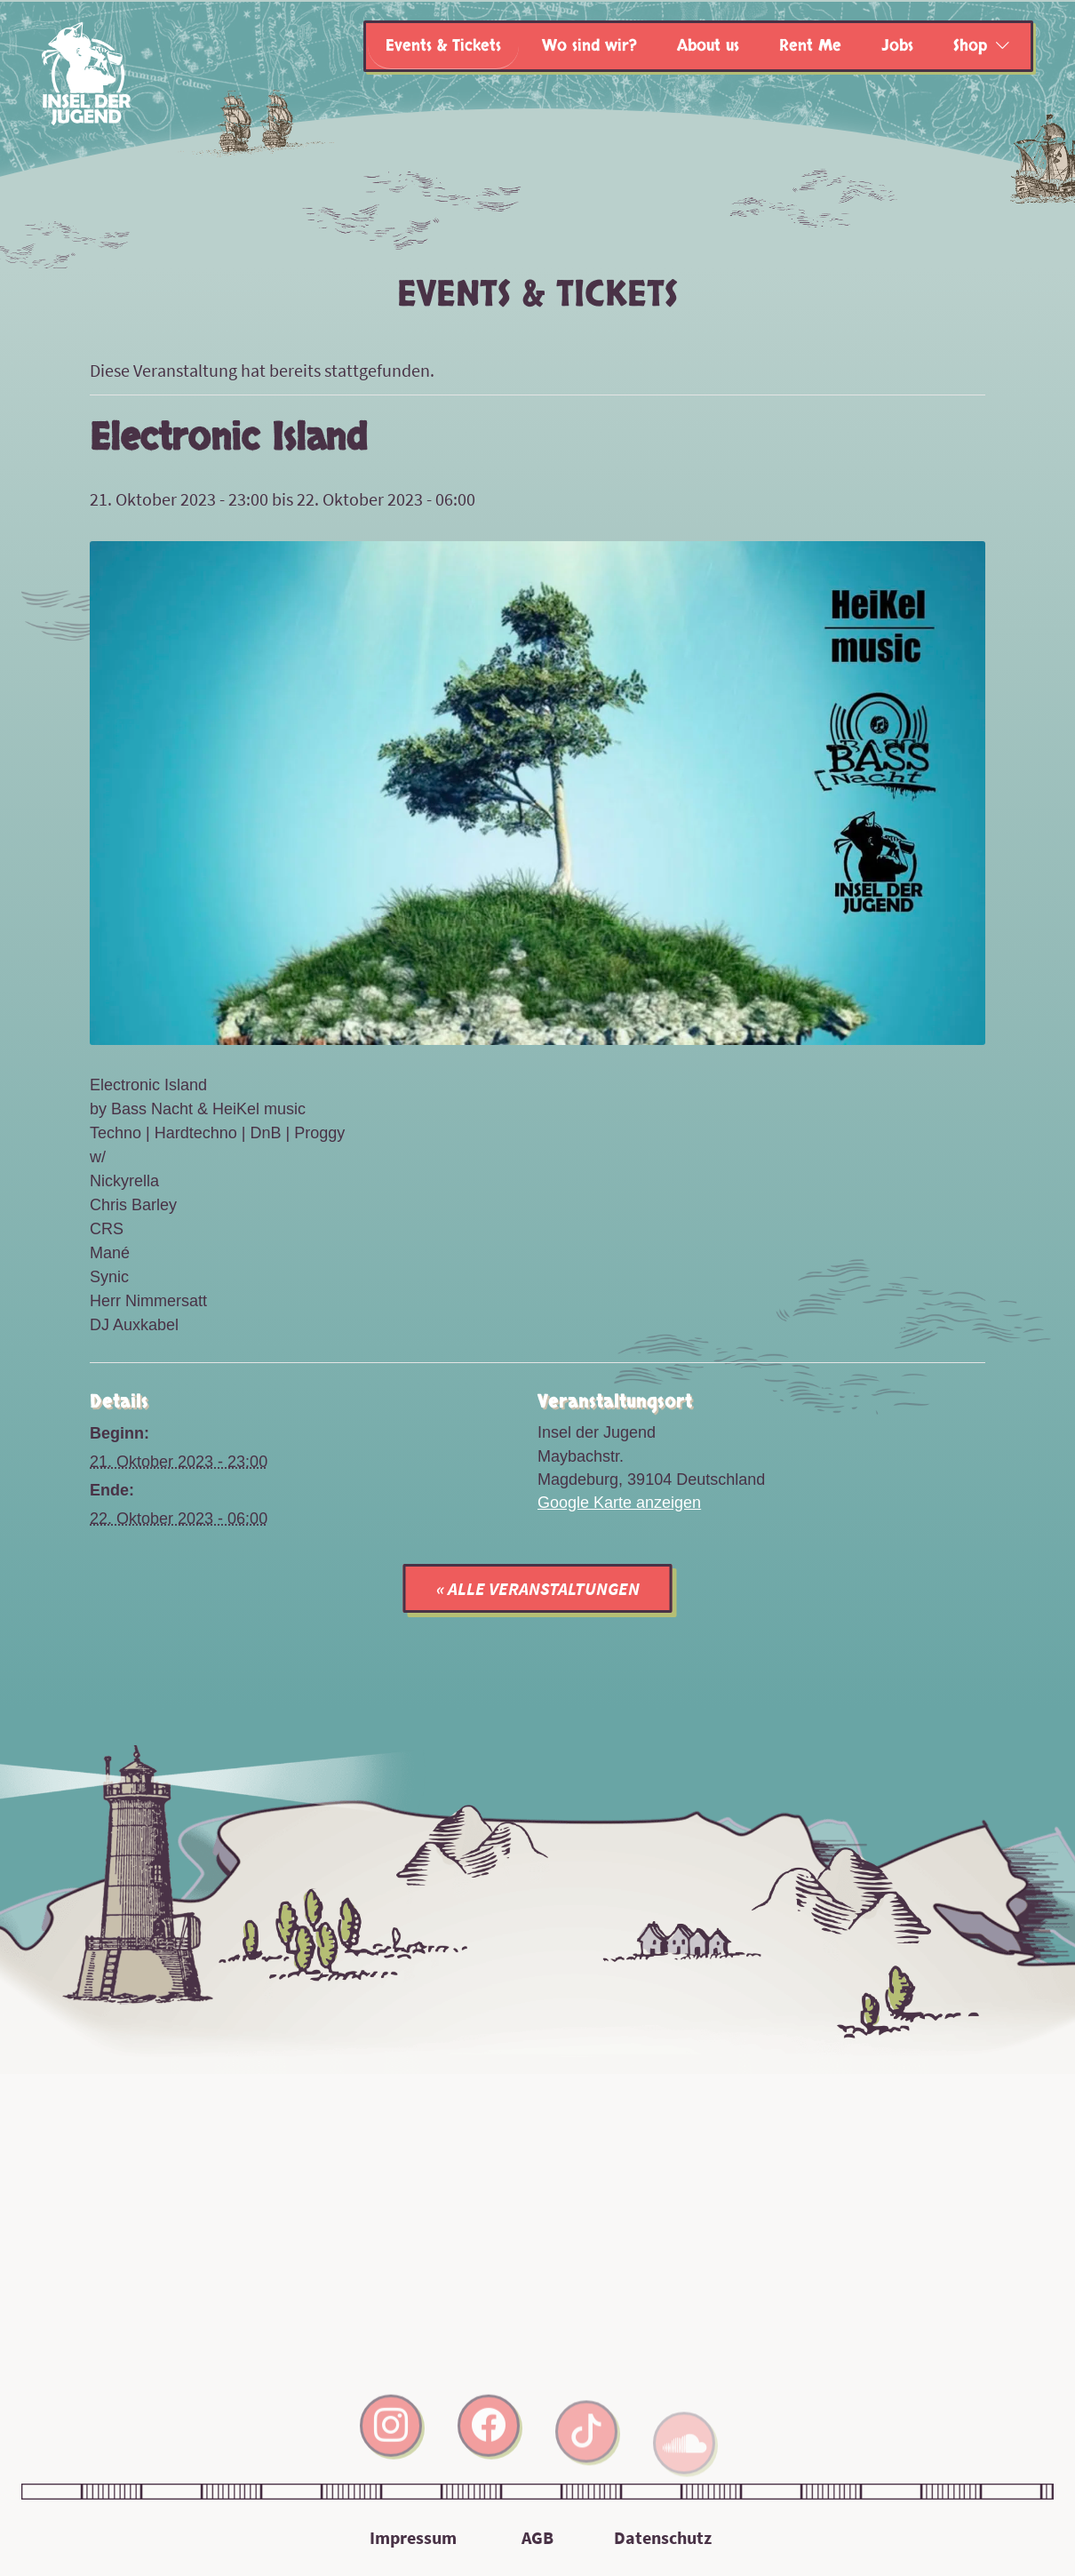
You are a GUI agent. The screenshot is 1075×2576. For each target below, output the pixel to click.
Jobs (897, 46)
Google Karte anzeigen (619, 1502)
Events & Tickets (443, 46)
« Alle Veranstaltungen (538, 1588)
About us (708, 46)
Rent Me (810, 46)
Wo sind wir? (589, 46)
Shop (970, 46)
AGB (537, 2537)
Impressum (413, 2537)
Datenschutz (663, 2537)
